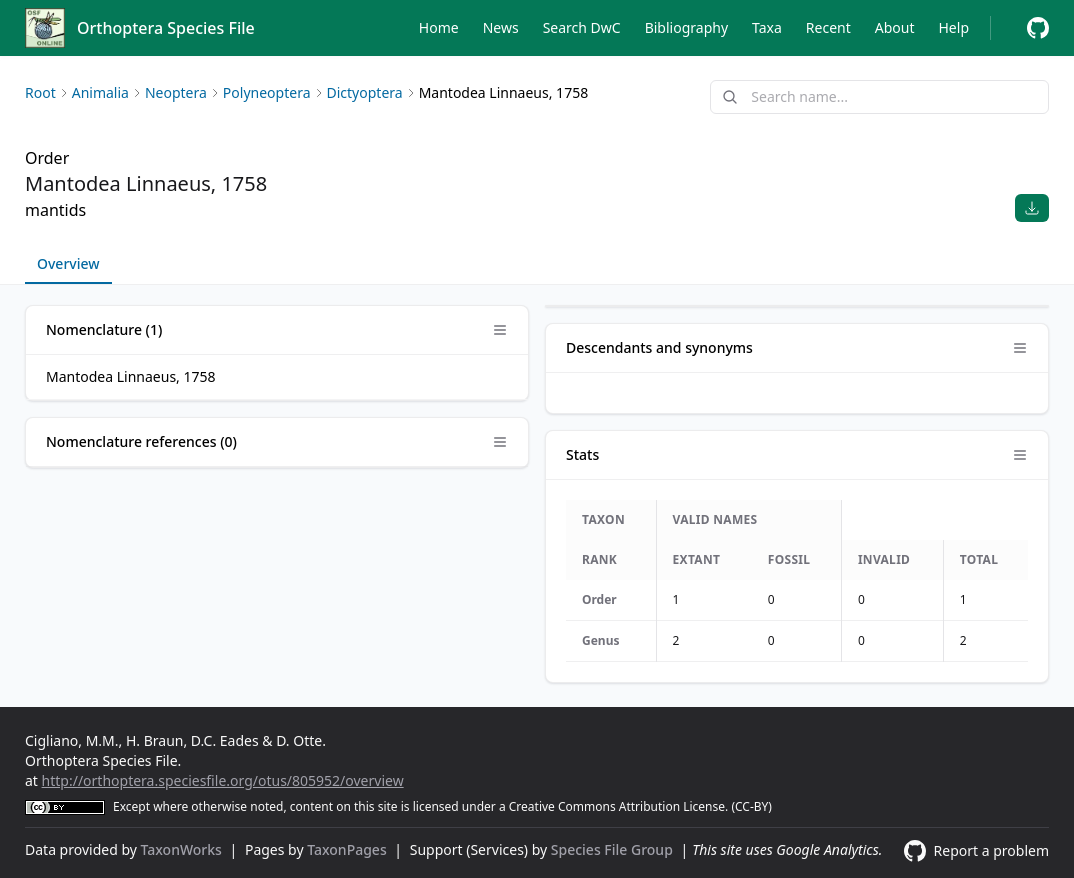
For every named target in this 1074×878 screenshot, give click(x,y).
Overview (68, 263)
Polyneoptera (267, 92)
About (895, 27)
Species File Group (614, 849)
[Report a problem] (1038, 28)
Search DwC (582, 27)
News (501, 27)
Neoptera (176, 92)
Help (954, 27)
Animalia (100, 92)
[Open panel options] (500, 330)
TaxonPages (348, 849)
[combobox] (879, 97)
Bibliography (686, 27)
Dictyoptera (365, 92)
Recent (828, 27)
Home (439, 27)
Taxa (767, 27)
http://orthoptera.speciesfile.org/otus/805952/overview (223, 780)
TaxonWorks (183, 849)
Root (40, 92)
